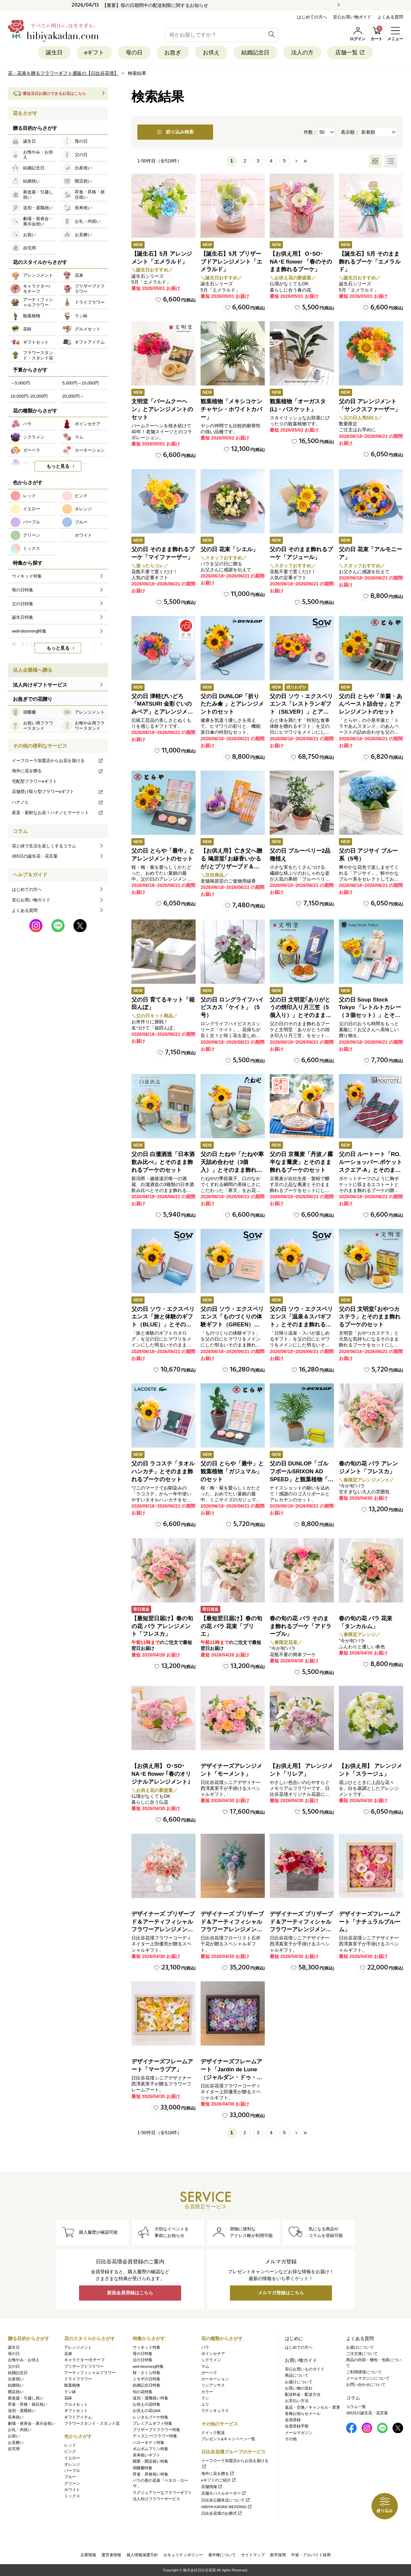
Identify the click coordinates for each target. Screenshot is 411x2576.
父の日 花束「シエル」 (229, 549)
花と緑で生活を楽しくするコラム (44, 845)
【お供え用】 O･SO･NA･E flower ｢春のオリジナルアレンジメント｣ (161, 1774)
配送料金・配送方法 (302, 2394)
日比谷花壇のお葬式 (221, 2513)
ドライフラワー (78, 2379)
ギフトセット (76, 2411)
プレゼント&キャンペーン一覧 (228, 2439)
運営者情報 (111, 2555)
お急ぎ (172, 52)
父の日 (14, 2366)
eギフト (94, 52)
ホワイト (72, 2490)
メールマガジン (299, 2433)
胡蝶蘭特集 (142, 2468)
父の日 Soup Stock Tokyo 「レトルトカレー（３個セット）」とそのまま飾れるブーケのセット (370, 1015)
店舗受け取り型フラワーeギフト (57, 791)
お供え (211, 52)
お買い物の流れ (299, 2388)
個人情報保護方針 (142, 2555)
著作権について (222, 2555)
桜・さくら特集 (146, 2373)
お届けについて (299, 2382)
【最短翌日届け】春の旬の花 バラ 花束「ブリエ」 (231, 1626)
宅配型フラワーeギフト (34, 781)
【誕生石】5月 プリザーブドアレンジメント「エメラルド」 (231, 262)
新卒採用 (278, 2555)
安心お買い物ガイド (352, 16)
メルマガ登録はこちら (281, 2293)
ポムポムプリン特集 (150, 2449)
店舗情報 (212, 2487)
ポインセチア (213, 2354)
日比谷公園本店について (225, 2500)
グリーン (72, 2483)
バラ (205, 2347)
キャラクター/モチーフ (84, 2360)
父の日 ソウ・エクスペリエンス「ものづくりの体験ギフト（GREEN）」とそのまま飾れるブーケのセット (232, 1325)
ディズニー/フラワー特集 (155, 2436)
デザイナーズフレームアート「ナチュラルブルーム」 (369, 1922)
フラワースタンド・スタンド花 (92, 2423)
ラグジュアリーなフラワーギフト (162, 2493)
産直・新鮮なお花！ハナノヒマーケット (57, 812)
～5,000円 (20, 383)
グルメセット (76, 2404)
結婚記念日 (255, 52)
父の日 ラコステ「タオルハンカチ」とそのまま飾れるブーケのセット (163, 1471)
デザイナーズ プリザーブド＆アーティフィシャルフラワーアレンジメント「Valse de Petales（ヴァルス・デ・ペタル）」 (163, 1929)
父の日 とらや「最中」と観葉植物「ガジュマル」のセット (232, 1471)
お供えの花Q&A (146, 2411)
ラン (205, 2398)
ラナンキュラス (215, 2411)
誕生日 (54, 52)
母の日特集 (142, 2354)
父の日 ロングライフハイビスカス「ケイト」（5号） (232, 1008)
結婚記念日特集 (146, 2386)
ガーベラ (209, 2373)
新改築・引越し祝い (25, 2398)
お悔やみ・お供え (24, 2360)
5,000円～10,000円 (80, 383)
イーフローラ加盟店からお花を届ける (57, 760)
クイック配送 (213, 2433)
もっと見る (57, 466)
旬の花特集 (142, 2392)
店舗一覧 (350, 52)
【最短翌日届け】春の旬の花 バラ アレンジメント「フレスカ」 (162, 1626)
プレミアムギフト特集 (152, 2423)
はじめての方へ (312, 16)
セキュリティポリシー (183, 2555)
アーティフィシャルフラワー (90, 2373)
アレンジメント (78, 2347)
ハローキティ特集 (148, 2443)
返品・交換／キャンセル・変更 (312, 2407)
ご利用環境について (364, 2372)
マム (205, 2366)
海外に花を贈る (57, 770)
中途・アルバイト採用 (311, 2555)
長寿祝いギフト (146, 2455)
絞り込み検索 (175, 132)
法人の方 (302, 52)
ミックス (72, 2496)
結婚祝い (16, 2386)
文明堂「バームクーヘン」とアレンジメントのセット (162, 409)
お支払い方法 (297, 2401)
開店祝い (16, 2392)
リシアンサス (213, 2386)
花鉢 (68, 2398)
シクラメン (211, 2360)
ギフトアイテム (78, 2417)
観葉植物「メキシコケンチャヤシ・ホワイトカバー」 (231, 409)
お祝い (14, 2436)
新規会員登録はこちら (130, 2293)
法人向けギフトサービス (40, 685)
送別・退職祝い (22, 2411)
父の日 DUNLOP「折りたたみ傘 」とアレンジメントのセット (232, 704)
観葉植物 (72, 2386)
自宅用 (14, 2449)
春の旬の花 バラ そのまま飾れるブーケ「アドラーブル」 (300, 1626)
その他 (291, 2439)
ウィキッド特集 (146, 2347)
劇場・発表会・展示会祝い (31, 2423)
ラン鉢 (70, 2392)
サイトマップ (253, 2555)
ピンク (70, 2452)
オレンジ (72, 2464)
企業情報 (88, 2555)
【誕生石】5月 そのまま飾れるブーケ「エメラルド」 (369, 262)
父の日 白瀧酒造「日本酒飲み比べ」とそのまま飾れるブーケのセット (163, 1162)
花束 (68, 2354)
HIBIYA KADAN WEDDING (226, 2507)
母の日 (134, 52)
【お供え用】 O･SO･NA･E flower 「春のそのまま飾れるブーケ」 (301, 262)
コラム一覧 (356, 2407)
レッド (70, 2445)
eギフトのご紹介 (218, 2480)
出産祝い (16, 2379)
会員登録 (293, 2420)
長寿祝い (16, 2417)
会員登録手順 (297, 2426)
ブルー (70, 2477)
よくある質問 (390, 16)
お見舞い (16, 2443)
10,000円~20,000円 (29, 396)
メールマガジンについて (368, 2378)
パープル (72, 2471)
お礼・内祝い (20, 2430)
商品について (297, 2376)
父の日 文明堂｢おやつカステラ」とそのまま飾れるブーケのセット (369, 1317)
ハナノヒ (57, 802)
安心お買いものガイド (304, 2369)
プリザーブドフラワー (84, 2366)
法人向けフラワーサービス (156, 2499)
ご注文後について (362, 2354)
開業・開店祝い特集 (150, 2462)
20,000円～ (73, 396)
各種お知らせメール (302, 2414)
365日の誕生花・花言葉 (35, 856)
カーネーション (215, 2379)
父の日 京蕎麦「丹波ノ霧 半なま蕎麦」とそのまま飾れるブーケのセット (301, 1162)
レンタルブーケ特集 (150, 2417)
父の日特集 (142, 2360)
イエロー (72, 2458)
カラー (207, 2392)
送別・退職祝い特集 (150, 2398)
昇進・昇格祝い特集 (150, 2474)
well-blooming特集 (148, 2366)
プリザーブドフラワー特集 (156, 2430)
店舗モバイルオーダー (223, 2494)
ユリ (205, 2404)
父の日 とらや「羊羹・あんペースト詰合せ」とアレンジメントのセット (370, 704)
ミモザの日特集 (146, 2379)
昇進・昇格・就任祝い (27, 2404)
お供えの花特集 (146, 2404)
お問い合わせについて (366, 2385)
